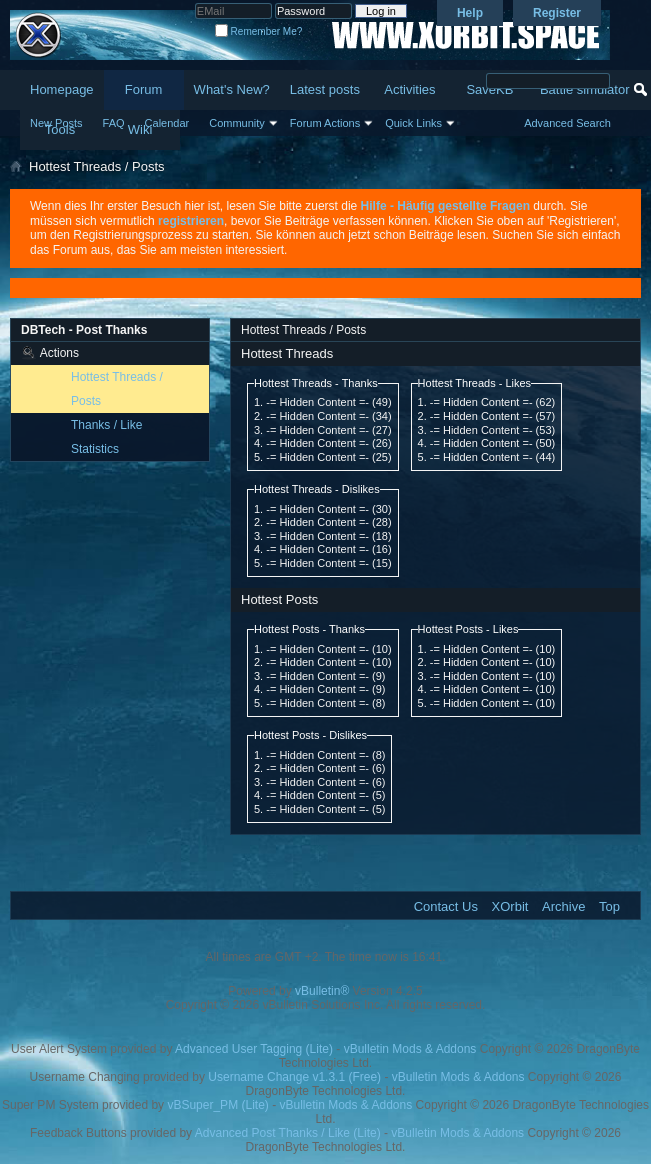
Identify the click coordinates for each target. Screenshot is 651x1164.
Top (609, 906)
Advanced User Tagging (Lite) (254, 1049)
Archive (563, 906)
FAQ (114, 123)
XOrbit (510, 906)
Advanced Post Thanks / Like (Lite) (288, 1133)
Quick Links (413, 123)
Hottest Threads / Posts (117, 389)
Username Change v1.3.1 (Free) (294, 1077)
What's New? (232, 89)
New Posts (56, 123)
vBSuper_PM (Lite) (217, 1105)
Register (557, 13)
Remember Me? (258, 31)
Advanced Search (567, 123)
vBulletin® (322, 991)
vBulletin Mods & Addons (410, 1049)
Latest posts (325, 89)
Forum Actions (325, 123)
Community (237, 123)
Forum (144, 89)
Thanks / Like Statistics (106, 437)
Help (470, 13)
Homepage (62, 89)
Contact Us (446, 906)
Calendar (167, 123)
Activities (409, 89)
